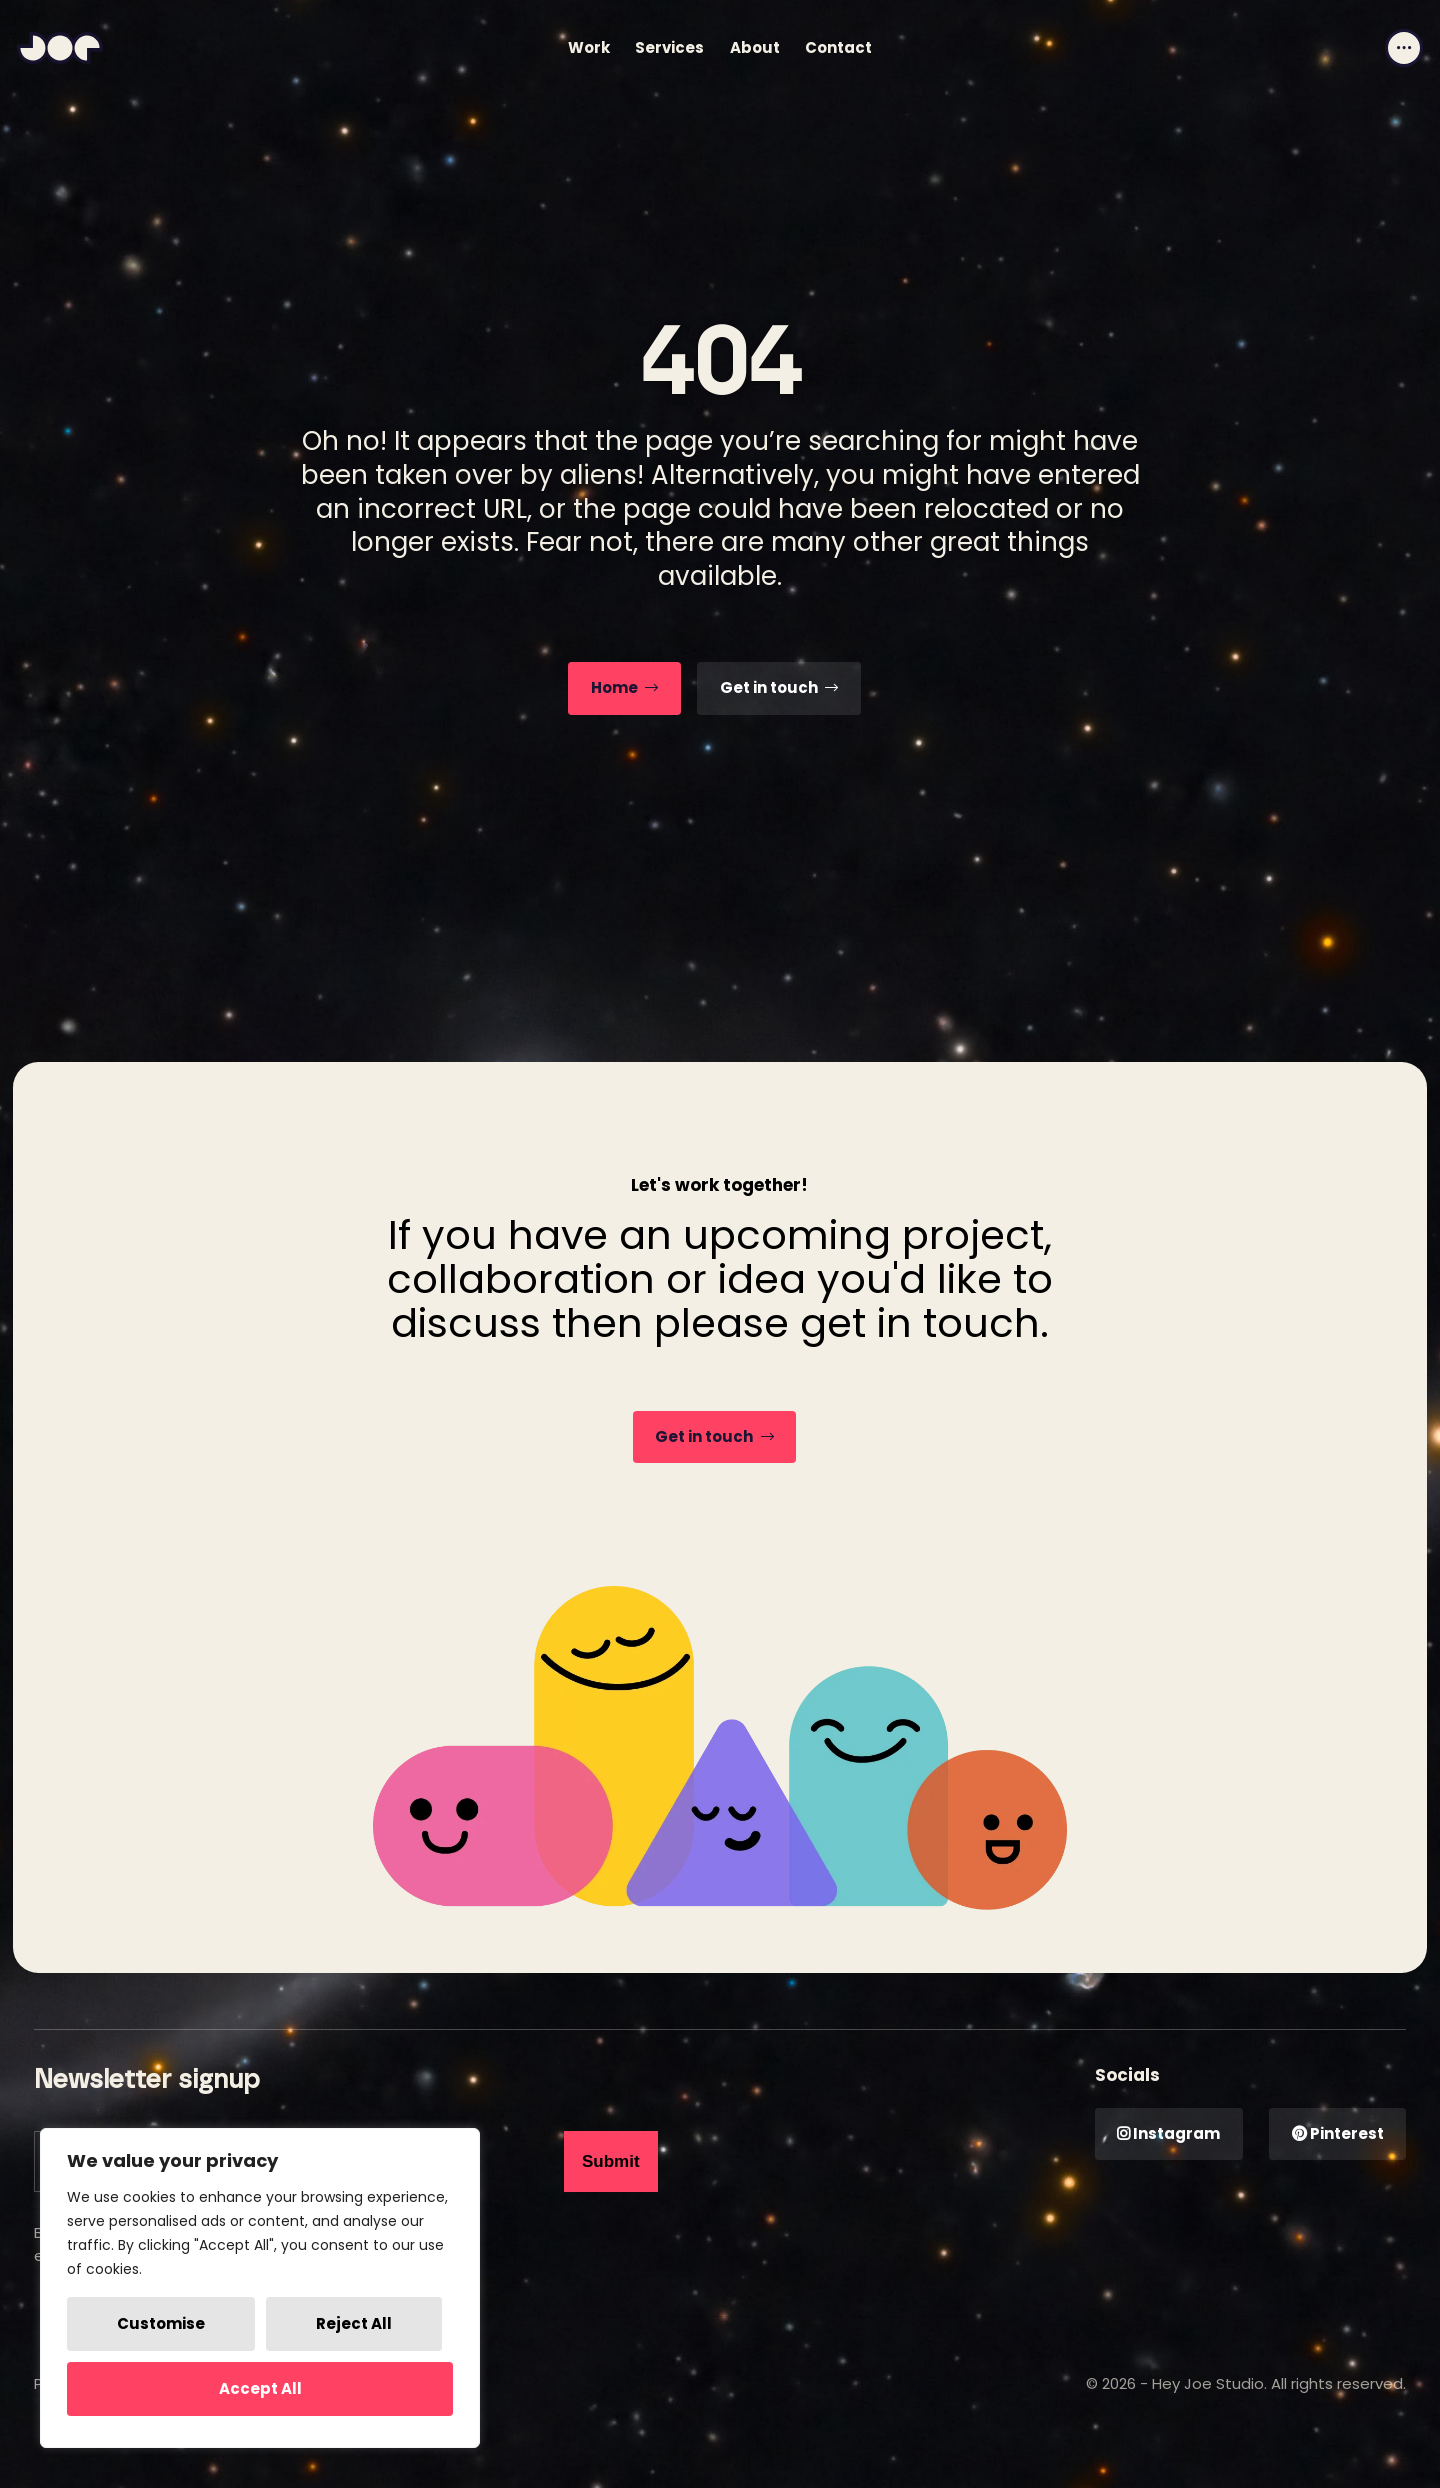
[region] (260, 2288)
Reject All (354, 2323)
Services (669, 47)
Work (589, 47)
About (755, 47)
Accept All (260, 2388)
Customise (161, 2323)
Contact (838, 47)
